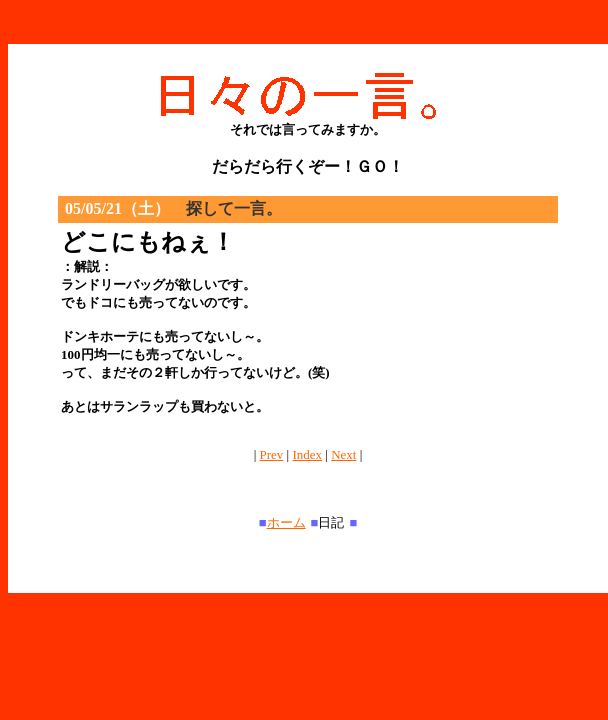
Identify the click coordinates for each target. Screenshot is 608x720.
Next (343, 454)
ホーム (286, 522)
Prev (272, 454)
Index (307, 454)
